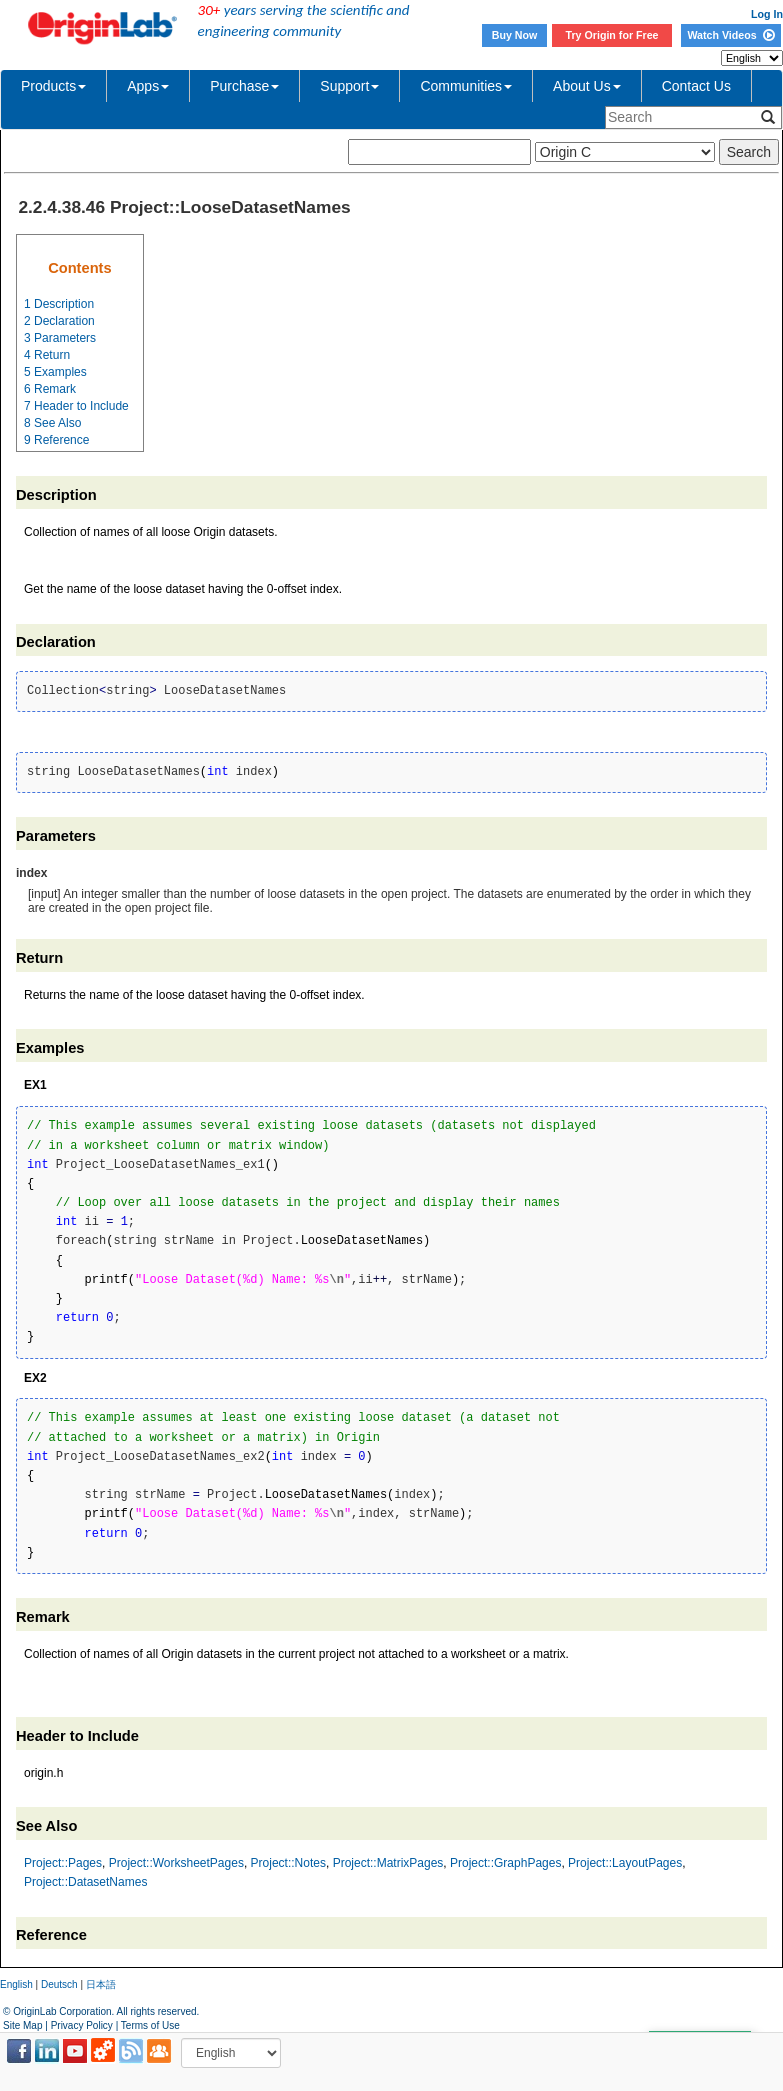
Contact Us (696, 86)
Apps (148, 86)
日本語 (101, 1984)
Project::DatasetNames (85, 1882)
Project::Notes (288, 1863)
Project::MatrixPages (388, 1863)
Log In (767, 14)
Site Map (22, 2025)
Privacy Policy (82, 2025)
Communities (466, 86)
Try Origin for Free (612, 35)
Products (53, 86)
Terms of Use (150, 2025)
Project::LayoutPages (625, 1863)
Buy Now (515, 35)
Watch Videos (730, 35)
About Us (587, 86)
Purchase (244, 86)
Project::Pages (63, 1863)
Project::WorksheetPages (176, 1863)
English (16, 1984)
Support (349, 86)
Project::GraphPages (505, 1863)
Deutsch (59, 1984)
